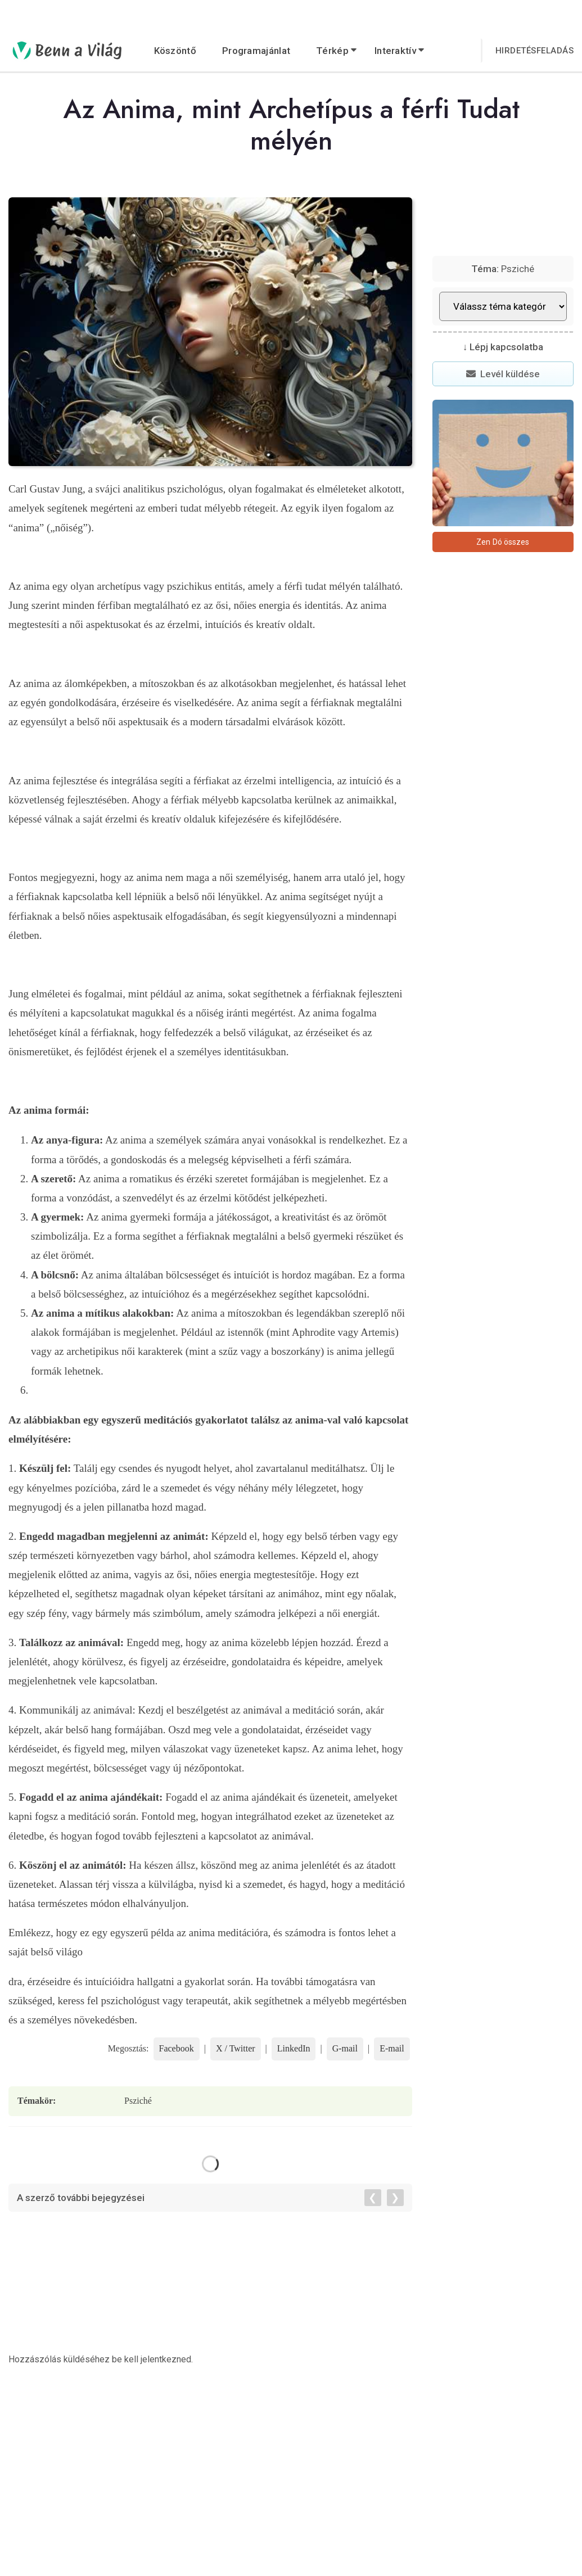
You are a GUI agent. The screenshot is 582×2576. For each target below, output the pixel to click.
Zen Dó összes (502, 541)
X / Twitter (235, 2048)
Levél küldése (503, 373)
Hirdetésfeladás (534, 51)
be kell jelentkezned (151, 2359)
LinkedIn (293, 2048)
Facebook (176, 2048)
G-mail (345, 2048)
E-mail (392, 2048)
